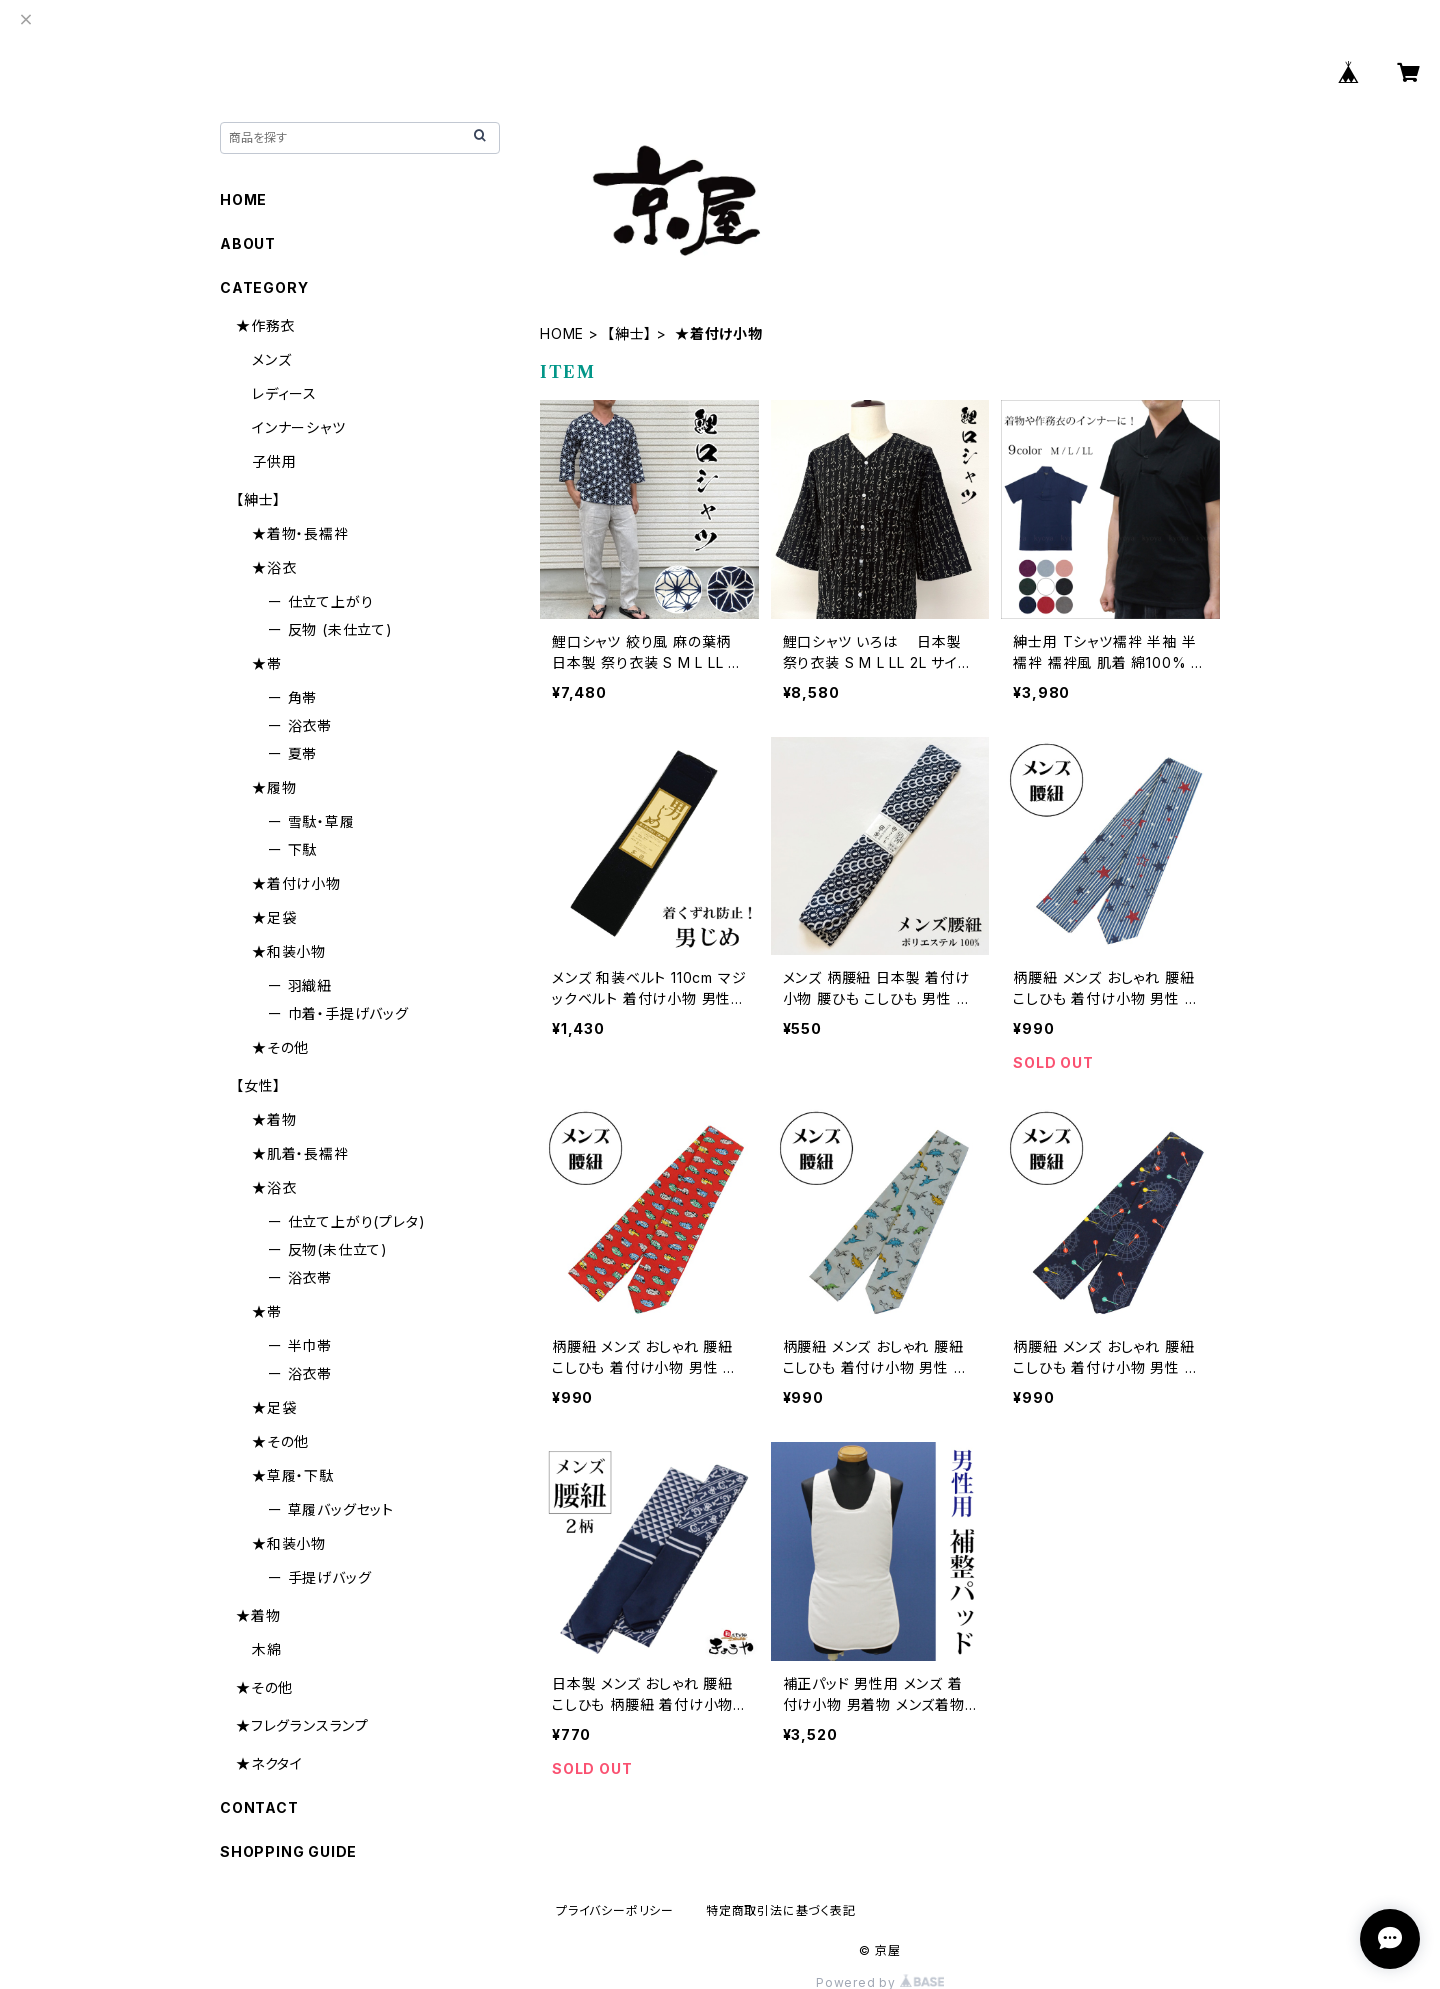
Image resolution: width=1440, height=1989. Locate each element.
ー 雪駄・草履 (311, 821)
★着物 (274, 1119)
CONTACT (259, 1807)
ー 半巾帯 (300, 1345)
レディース (284, 393)
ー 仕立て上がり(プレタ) (346, 1221)
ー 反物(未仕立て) (328, 1249)
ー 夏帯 (292, 753)
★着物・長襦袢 (300, 533)
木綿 (267, 1649)
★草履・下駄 (293, 1475)
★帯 (267, 663)
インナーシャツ (299, 427)
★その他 (280, 1047)
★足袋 (274, 917)
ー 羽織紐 (300, 985)
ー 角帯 (292, 697)
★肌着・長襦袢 (300, 1153)
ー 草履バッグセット (331, 1509)
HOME (562, 333)
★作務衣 (265, 325)
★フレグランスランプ (302, 1725)
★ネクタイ (269, 1763)
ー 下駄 (292, 849)
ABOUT (248, 243)
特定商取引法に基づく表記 (781, 1910)
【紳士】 (629, 333)
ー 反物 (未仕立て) (330, 629)
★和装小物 (289, 951)
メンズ (271, 359)
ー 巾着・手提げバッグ (338, 1013)
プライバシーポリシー (615, 1910)
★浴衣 (274, 567)
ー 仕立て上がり (320, 601)
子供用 (274, 461)
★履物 (274, 787)
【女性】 (258, 1085)
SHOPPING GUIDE (288, 1851)
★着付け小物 (296, 883)
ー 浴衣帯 (300, 725)
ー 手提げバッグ (319, 1577)
